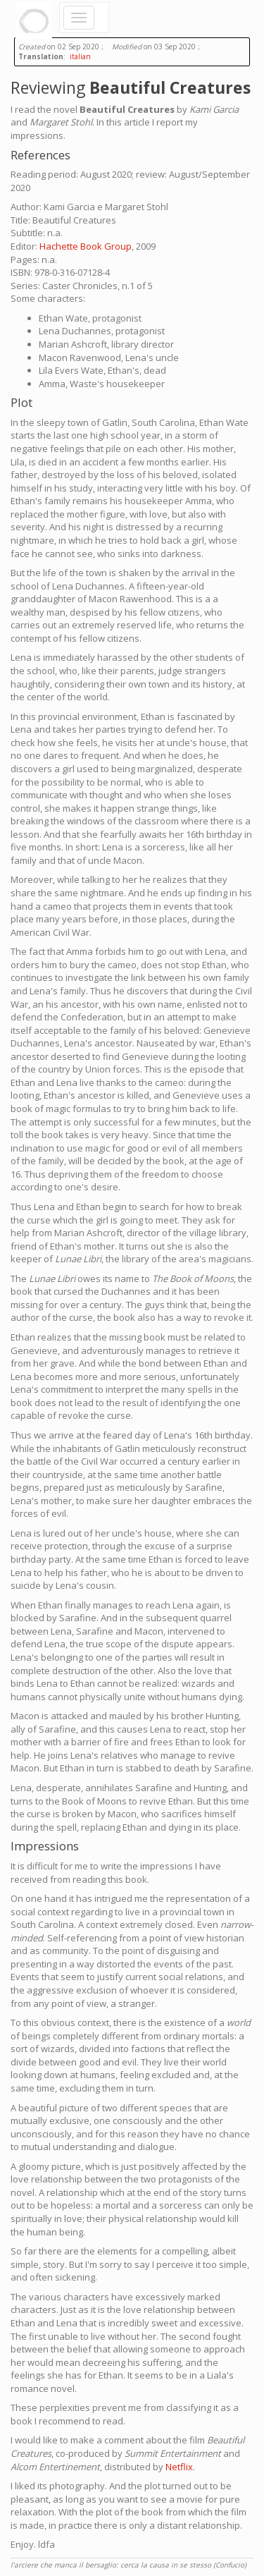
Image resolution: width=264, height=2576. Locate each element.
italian (80, 56)
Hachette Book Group (85, 246)
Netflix (179, 2466)
